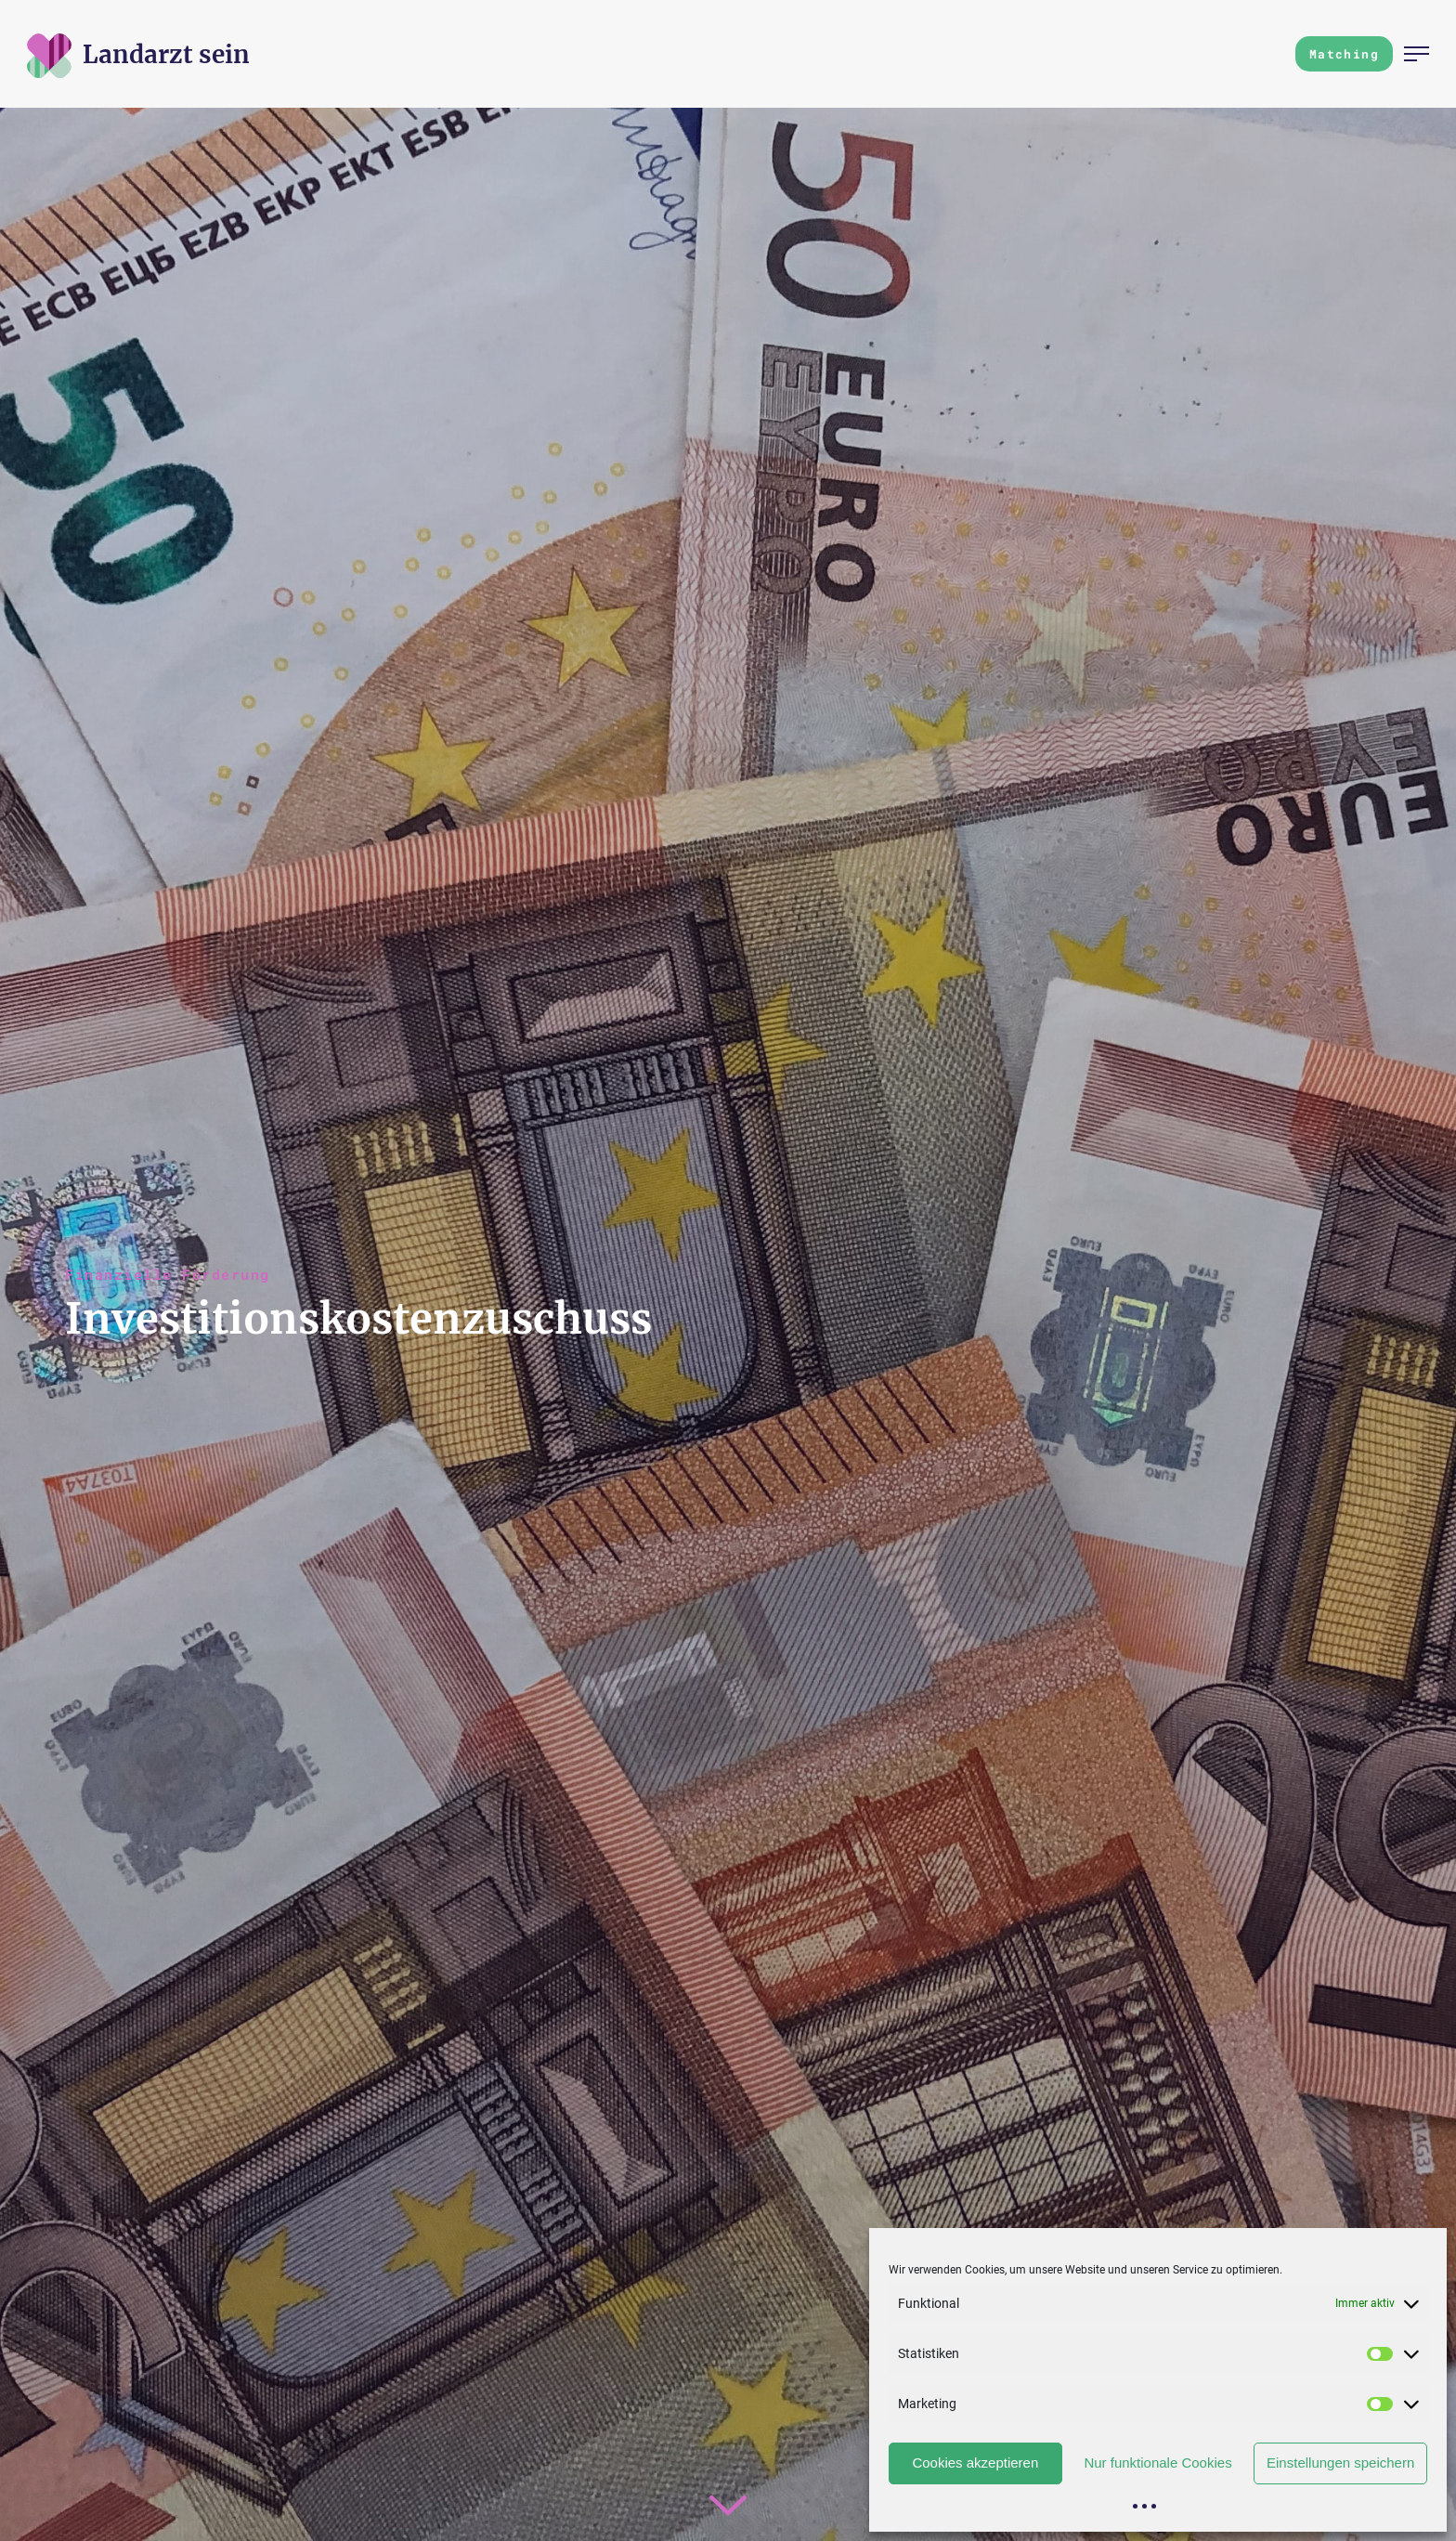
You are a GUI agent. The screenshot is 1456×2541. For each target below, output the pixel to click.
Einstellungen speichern (1340, 2462)
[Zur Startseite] (166, 54)
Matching (1344, 54)
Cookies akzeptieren (975, 2462)
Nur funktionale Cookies (1157, 2462)
